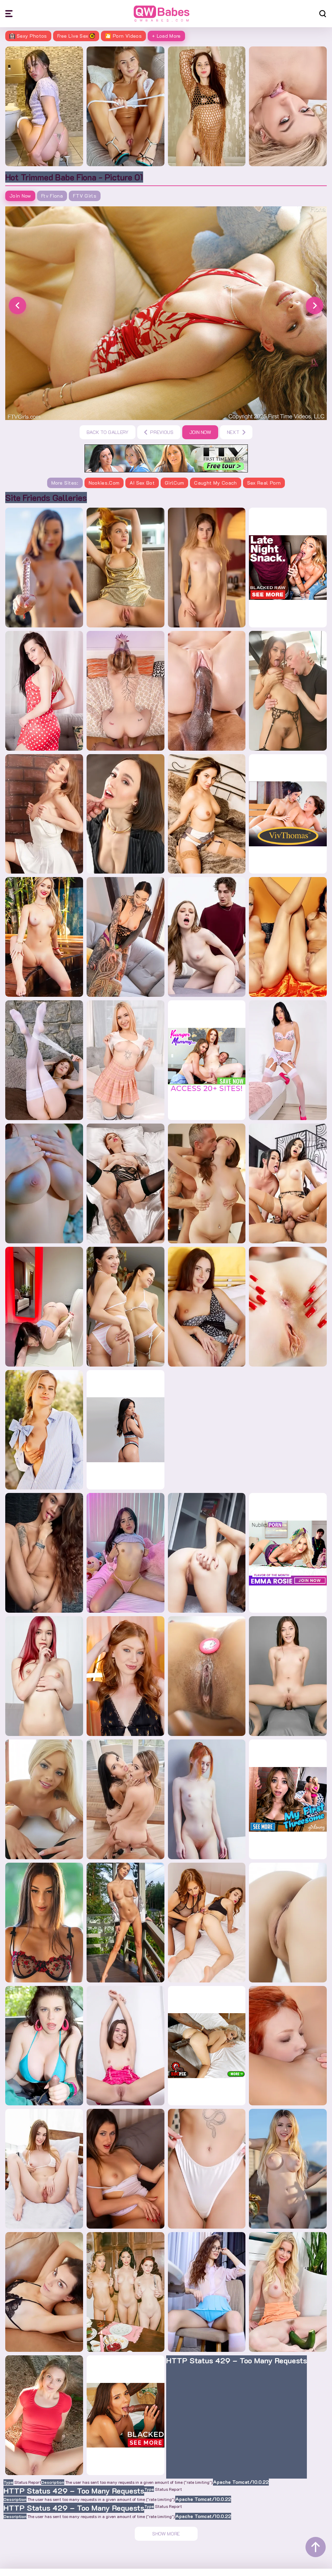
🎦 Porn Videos (123, 36)
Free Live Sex (76, 36)
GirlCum (174, 484)
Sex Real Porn (264, 484)
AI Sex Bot (142, 484)
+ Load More (166, 36)
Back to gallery (107, 433)
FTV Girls (84, 197)
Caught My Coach (215, 484)
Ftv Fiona (52, 197)
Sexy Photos (28, 36)
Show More (166, 2518)
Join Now (20, 197)
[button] (17, 307)
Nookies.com (104, 484)
